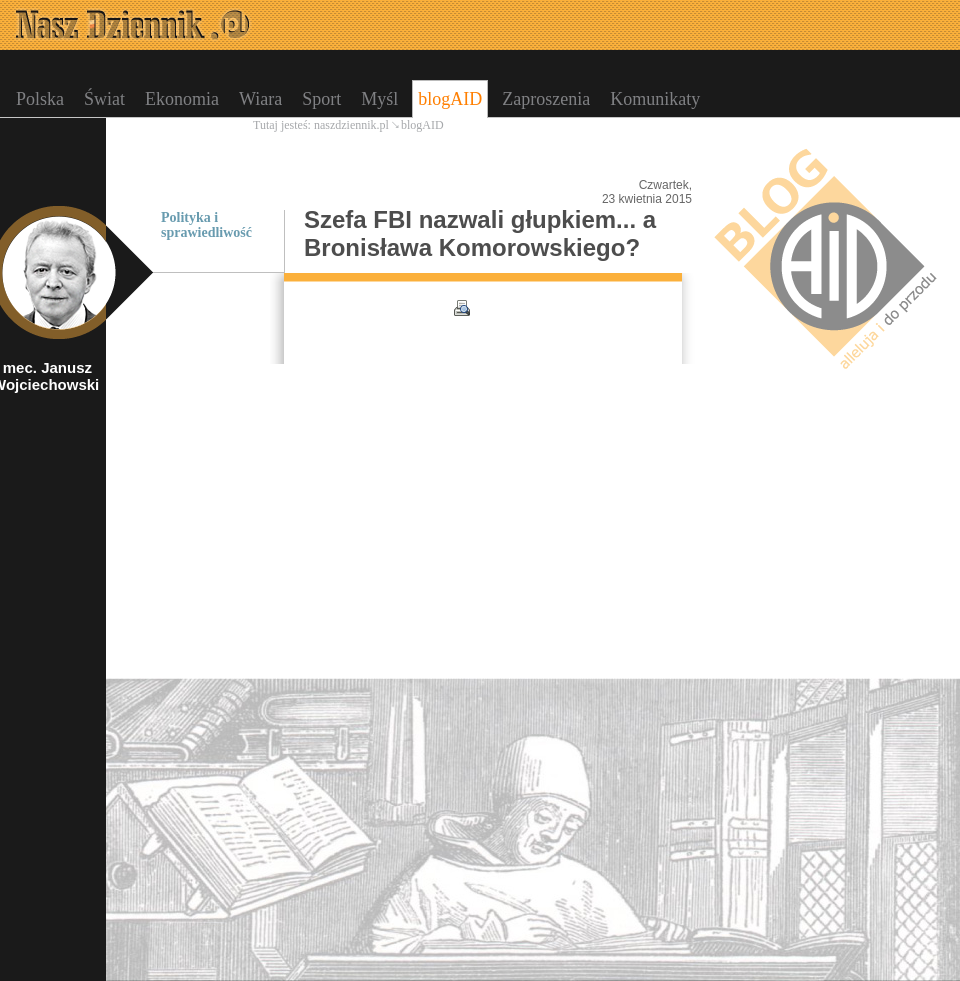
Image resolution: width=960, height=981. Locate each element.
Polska (40, 99)
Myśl (379, 99)
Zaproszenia (546, 99)
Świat (104, 99)
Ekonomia (182, 99)
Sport (321, 99)
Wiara (260, 99)
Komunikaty (655, 99)
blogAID (450, 99)
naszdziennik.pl (351, 125)
